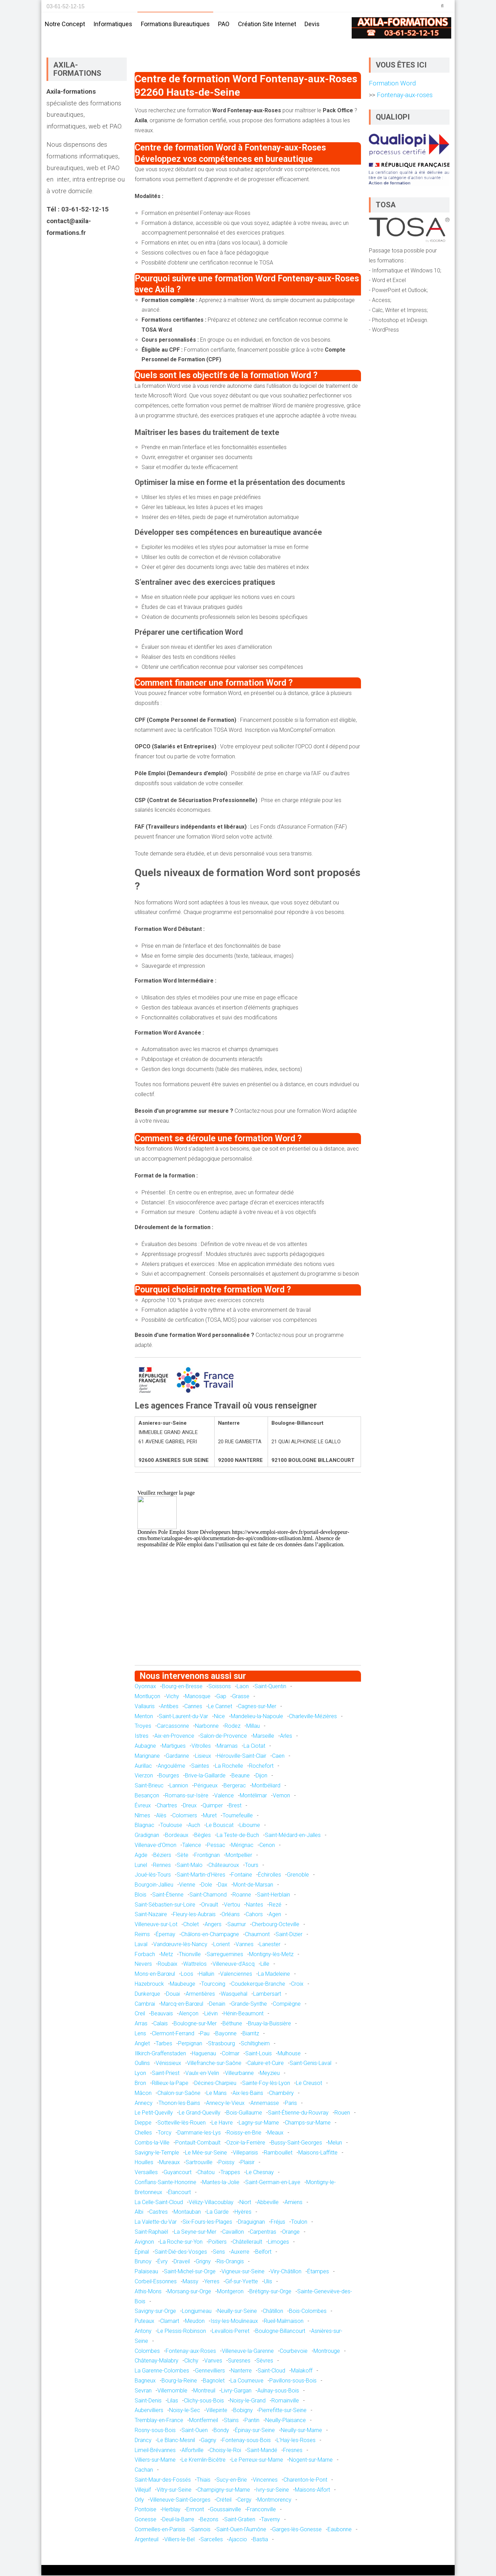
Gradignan (147, 1835)
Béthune (232, 2024)
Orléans (230, 1915)
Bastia (260, 2539)
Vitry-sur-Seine (174, 2490)
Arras (141, 2024)
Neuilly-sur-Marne (301, 2430)
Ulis (268, 2281)
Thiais (203, 2480)
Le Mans (216, 2093)
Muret (210, 1815)
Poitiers (217, 2242)
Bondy (221, 2430)
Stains (231, 2420)
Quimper (213, 1806)
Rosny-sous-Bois (155, 2430)
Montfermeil (203, 2420)
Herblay (171, 2510)
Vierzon (144, 1776)
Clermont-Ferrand (173, 2033)
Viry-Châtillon (285, 2271)
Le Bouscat (220, 1825)
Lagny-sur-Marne (259, 2123)
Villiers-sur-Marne (155, 2460)
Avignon (144, 2242)
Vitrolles (201, 1746)
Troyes (143, 1726)
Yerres (211, 2281)
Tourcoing (213, 1984)
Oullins (142, 2063)
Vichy (172, 1696)
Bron (140, 2083)
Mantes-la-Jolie (220, 2182)
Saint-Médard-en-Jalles (293, 1835)
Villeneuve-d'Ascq (234, 1964)
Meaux (275, 2133)
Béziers (162, 1855)
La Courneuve (247, 2381)
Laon (243, 1686)
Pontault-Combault (197, 2143)
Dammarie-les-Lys (199, 2133)
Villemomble (172, 2391)
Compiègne (287, 2004)
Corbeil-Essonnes (156, 2281)
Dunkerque (147, 1994)
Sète (182, 1855)
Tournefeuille (238, 1815)
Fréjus (278, 2222)
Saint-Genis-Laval (310, 2063)
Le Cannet (220, 1706)
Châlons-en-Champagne (210, 1934)
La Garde (218, 2212)
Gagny (208, 2440)
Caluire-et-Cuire (265, 2063)
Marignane (147, 1756)
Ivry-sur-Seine (272, 2490)
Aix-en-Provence (174, 1736)
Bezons (209, 2519)
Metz (167, 1954)
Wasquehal (234, 1994)
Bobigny (243, 2411)
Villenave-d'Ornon (155, 1845)
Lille (264, 1964)
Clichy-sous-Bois (204, 2401)
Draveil (182, 2262)
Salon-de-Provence (223, 1736)
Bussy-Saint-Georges (296, 2143)
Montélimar (253, 1796)
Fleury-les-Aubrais (194, 1915)
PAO (223, 24)
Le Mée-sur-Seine (206, 2153)
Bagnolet (214, 2381)
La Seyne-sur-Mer (195, 2232)
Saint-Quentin (270, 1686)
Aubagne (145, 1746)
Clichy (191, 2361)
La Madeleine (274, 1974)
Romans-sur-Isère (186, 1796)
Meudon (195, 2321)
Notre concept (65, 24)
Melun (335, 2143)
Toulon (299, 2222)
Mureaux (169, 2163)
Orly (139, 2500)
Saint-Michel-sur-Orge (190, 2271)
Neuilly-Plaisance (285, 2420)
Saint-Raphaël (151, 2232)
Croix (297, 1984)
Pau (204, 2033)
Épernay (165, 1934)
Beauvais (162, 2014)
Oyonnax (145, 1686)
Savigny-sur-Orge (155, 2311)
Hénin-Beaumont (244, 2014)
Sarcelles (211, 2539)
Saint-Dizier (289, 1934)
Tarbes (164, 2043)
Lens (140, 2033)
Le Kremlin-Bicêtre (204, 2460)
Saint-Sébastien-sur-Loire (165, 1905)
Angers (213, 1925)
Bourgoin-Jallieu (154, 1885)
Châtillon (273, 2311)
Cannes (193, 1706)
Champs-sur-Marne (308, 2123)
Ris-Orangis (230, 2262)
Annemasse (264, 2103)
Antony (143, 2331)
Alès (161, 1815)
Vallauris (145, 1706)
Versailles (146, 2172)
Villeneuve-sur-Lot (156, 1925)
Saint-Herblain (273, 1895)
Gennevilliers (210, 2371)
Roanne (241, 1895)
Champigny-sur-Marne (223, 2490)
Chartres (167, 1806)
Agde (141, 1855)
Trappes (230, 2172)
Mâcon (143, 2093)
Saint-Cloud (271, 2371)
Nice (219, 1716)
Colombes (147, 2351)
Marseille (263, 1736)
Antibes (169, 1706)
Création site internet (267, 24)
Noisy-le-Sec (184, 2411)
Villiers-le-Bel (179, 2539)
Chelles (143, 2133)
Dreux (190, 1806)
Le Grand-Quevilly (199, 2113)
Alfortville (193, 2450)
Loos (187, 1974)
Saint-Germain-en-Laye (272, 2182)
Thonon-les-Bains (179, 2103)
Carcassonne (173, 1726)
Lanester (269, 1944)
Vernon (281, 1796)
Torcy (165, 2133)
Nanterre (241, 2371)
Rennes (162, 1865)
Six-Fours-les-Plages (207, 2222)
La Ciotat (254, 1746)
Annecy (144, 2103)
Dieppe (143, 2123)
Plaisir (247, 2163)
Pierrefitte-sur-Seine (283, 2411)
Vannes (245, 1944)
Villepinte (216, 2411)
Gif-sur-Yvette (241, 2281)
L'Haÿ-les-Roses (296, 2440)
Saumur (236, 1925)
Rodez (232, 1726)
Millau (253, 1726)
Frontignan (207, 1855)
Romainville (285, 2401)
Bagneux (145, 2381)
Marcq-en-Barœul (182, 2004)
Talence (191, 1845)
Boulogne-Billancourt (280, 2331)
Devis (312, 24)
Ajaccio (238, 2539)
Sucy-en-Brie (231, 2480)
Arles (286, 1736)
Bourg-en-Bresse (182, 1686)
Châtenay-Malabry (156, 2361)
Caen (278, 1756)
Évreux (143, 1806)
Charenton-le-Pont (305, 2480)
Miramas (227, 1746)
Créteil (223, 2500)
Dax (222, 1885)
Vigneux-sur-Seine (243, 2271)
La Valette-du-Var (156, 2222)
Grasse (240, 1696)
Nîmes (142, 1815)
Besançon (147, 1796)
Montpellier (239, 1855)
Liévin (211, 2014)
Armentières (200, 1994)
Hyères (243, 2212)
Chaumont (257, 1934)
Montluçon (147, 1696)
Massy (190, 2281)
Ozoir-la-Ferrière (245, 2143)
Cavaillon (233, 2232)
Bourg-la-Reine (179, 2381)
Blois (140, 1895)
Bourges (169, 1776)
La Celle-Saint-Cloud (159, 2202)
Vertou (232, 1905)
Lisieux (203, 1756)
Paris (291, 2103)
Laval (141, 1944)
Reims (142, 1934)
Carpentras (263, 2232)
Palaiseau (146, 2271)
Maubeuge (182, 1984)
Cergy (244, 2500)
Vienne (187, 1885)
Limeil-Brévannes (155, 2450)
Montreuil (204, 2391)
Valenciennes (236, 1974)
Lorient (221, 1944)
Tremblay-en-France (159, 2420)
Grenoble (298, 1875)
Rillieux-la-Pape (170, 2083)
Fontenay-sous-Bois (246, 2440)
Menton (144, 1716)
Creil (140, 2014)
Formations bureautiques (175, 24)
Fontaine (241, 1875)
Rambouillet (278, 2153)
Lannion (178, 1786)
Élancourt (179, 2192)
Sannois (200, 2529)
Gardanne (177, 1756)
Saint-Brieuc (149, 1786)
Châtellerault (247, 2242)
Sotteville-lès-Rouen (181, 2123)
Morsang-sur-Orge (189, 2291)
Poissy (226, 2163)
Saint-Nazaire (151, 1915)
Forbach (145, 1954)
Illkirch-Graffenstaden (160, 2053)
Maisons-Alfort (312, 2490)
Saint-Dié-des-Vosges (181, 2252)
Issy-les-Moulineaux (234, 2321)
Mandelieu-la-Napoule (257, 1716)
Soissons (219, 1686)
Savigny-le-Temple (157, 2153)
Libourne (249, 1825)
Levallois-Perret (230, 2331)
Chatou (206, 2172)
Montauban (187, 2212)
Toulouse (171, 1825)
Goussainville (225, 2510)
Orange (291, 2232)
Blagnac (144, 1825)
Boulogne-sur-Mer (195, 2024)
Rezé (275, 1905)
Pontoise (145, 2510)
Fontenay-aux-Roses (191, 2351)
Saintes (200, 1766)
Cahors (254, 1915)
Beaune (240, 1776)
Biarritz (250, 2033)
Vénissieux (168, 2063)
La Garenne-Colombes (162, 2371)
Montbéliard (266, 1786)
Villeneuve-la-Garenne (248, 2351)
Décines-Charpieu (215, 2083)
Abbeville (268, 2202)
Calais (160, 2024)
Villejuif (143, 2490)
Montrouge (326, 2351)
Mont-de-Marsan (253, 1885)
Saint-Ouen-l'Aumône (241, 2529)
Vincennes (265, 2480)
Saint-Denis (148, 2401)
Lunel (141, 1865)
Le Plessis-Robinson (181, 2331)
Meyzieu (270, 2073)
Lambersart (267, 1994)
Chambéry (281, 2093)
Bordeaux (176, 1835)
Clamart (169, 2321)
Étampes (318, 2271)
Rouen (342, 2113)
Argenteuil (146, 2539)
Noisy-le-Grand (248, 2401)
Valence (224, 1796)
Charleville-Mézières (313, 1716)
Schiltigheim (255, 2043)
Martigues (174, 1746)
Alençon (188, 2014)
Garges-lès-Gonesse (297, 2529)
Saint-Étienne (168, 1895)
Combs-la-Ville (152, 2143)
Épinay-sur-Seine (255, 2430)
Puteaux (144, 2321)
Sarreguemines (225, 1954)
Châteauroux (223, 1865)
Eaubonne (340, 2529)
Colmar (230, 2053)
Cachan (144, 2470)
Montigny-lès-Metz (271, 1954)
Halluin (206, 1974)
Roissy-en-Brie (244, 2133)
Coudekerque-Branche (258, 1984)
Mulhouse (289, 2053)
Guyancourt (178, 2172)
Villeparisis (245, 2153)
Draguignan (251, 2222)
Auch (194, 1825)
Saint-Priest (165, 2073)
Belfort (263, 2252)
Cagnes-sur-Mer (257, 1706)
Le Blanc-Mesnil (176, 2440)
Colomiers (184, 1815)
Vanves (213, 2361)
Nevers (143, 1964)
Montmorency (274, 2500)
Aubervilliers (149, 2411)
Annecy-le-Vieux (225, 2103)
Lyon (140, 2073)
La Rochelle (229, 1766)
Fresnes (292, 2450)
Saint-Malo (190, 1865)
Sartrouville (199, 2163)
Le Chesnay (260, 2172)
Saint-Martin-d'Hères (201, 1875)
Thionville (190, 1954)
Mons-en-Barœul (155, 1974)
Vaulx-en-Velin (202, 2073)
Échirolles (269, 1875)
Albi (139, 2212)
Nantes (254, 1905)
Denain (217, 2004)
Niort (245, 2202)
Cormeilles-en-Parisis (160, 2529)
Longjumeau (196, 2311)
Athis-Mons (148, 2291)
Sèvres (264, 2361)
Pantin (252, 2420)
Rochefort (261, 1766)
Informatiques (112, 24)
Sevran (143, 2391)
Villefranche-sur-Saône (214, 2063)
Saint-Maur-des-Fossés (163, 2480)
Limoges (278, 2242)
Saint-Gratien (239, 2519)
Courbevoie (294, 2351)
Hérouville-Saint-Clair (241, 1756)
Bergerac (235, 1786)
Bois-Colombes (308, 2311)
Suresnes (239, 2361)
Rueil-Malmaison (283, 2321)
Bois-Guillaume (244, 2113)
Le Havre (222, 2123)
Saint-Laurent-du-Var (183, 1716)
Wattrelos (195, 1964)
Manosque (197, 1696)
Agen (275, 1915)
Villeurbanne (239, 2073)
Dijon (261, 1776)
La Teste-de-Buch (238, 1835)
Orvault (209, 1905)
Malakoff (301, 2371)
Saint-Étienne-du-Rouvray (298, 2113)
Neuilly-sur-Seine (237, 2311)
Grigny (203, 2262)
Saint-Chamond (208, 1895)
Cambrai (145, 2004)
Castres (158, 2212)
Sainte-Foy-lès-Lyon (266, 2083)
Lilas (172, 2401)
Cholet (191, 1925)
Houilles (144, 2163)
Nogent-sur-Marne (311, 2460)
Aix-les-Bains (247, 2093)
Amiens (293, 2202)
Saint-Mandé (262, 2450)
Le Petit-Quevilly (154, 2113)
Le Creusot (309, 2083)
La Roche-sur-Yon (181, 2242)
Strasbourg (221, 2043)
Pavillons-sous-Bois (293, 2381)
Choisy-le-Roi (225, 2450)
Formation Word (392, 83)
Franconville (261, 2510)
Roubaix (167, 1964)
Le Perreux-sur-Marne (257, 2460)
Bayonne (226, 2033)
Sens (219, 2252)
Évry (162, 2262)
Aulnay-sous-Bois (278, 2391)
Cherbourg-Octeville (275, 1925)
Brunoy (143, 2262)
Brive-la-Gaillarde (205, 1776)
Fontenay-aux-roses (404, 95)
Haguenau (204, 2053)
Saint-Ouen (195, 2430)
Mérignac (242, 1845)
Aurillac (143, 1766)
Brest (235, 1806)
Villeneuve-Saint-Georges (180, 2500)
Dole (206, 1885)
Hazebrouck (149, 1984)
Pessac (216, 1845)
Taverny (270, 2519)
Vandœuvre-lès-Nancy (180, 1944)
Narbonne (207, 1726)
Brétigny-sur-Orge (270, 2291)
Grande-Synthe (249, 2004)
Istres (141, 1736)
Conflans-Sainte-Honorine (165, 2182)
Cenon (267, 1845)
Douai (173, 1994)
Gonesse (145, 2519)
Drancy (143, 2440)
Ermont (195, 2510)
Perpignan (190, 2043)
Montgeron (230, 2291)
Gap (221, 1696)
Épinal (142, 2252)
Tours (251, 1865)
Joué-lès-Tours (153, 1875)
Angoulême (171, 1766)
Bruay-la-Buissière (269, 2024)
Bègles (202, 1835)
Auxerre (240, 2252)
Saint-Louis (258, 2053)
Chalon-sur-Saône (178, 2093)
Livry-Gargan (236, 2391)
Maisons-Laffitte (318, 2153)
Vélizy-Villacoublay (211, 2202)
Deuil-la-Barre (178, 2519)
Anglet (142, 2043)
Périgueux (206, 1786)
